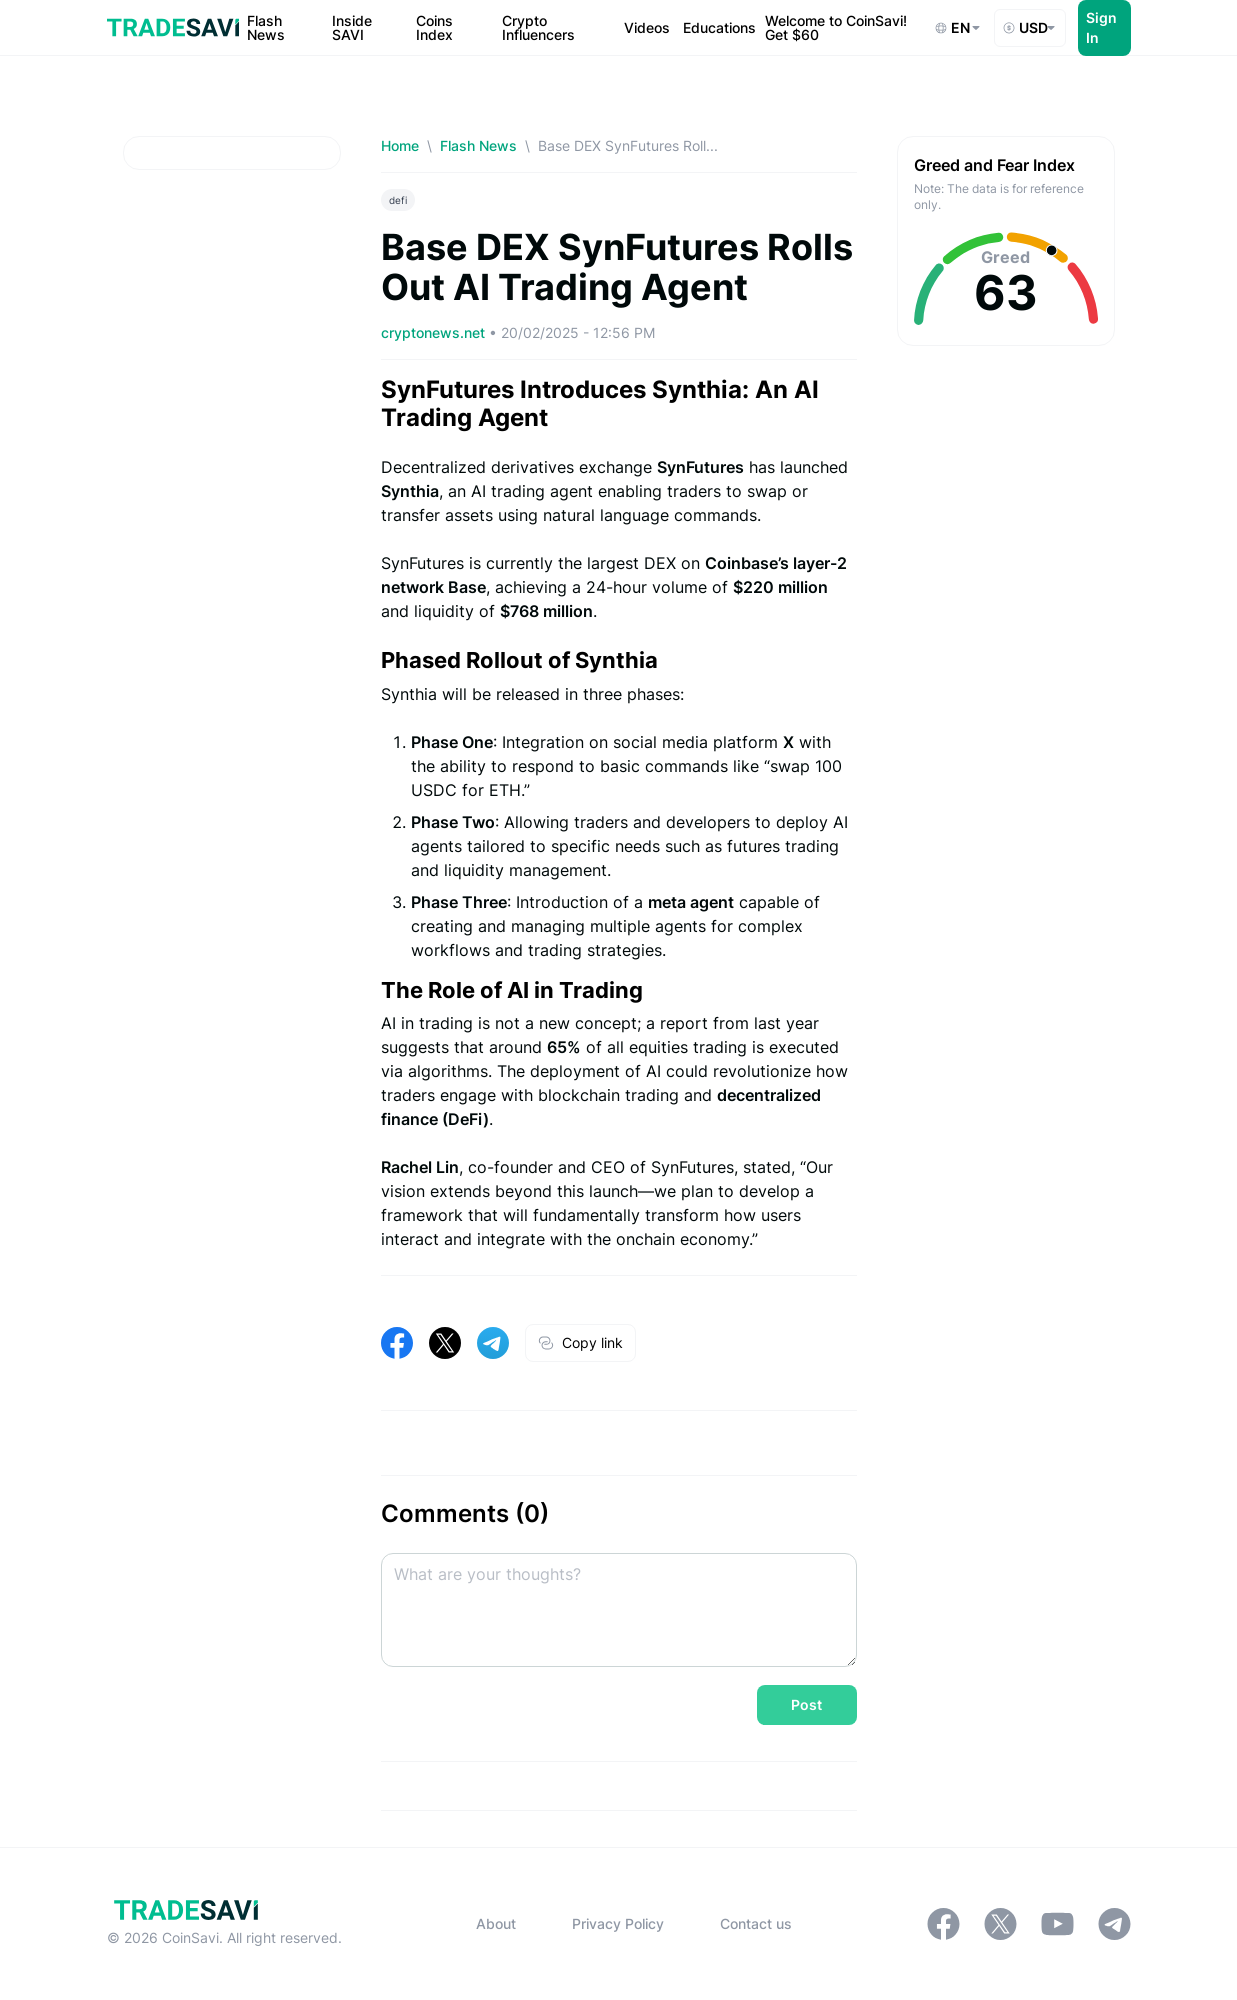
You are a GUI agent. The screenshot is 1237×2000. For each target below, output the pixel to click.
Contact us (756, 1923)
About (496, 1923)
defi (398, 200)
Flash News (478, 145)
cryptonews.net (435, 332)
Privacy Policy (618, 1923)
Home (400, 145)
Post (806, 1704)
